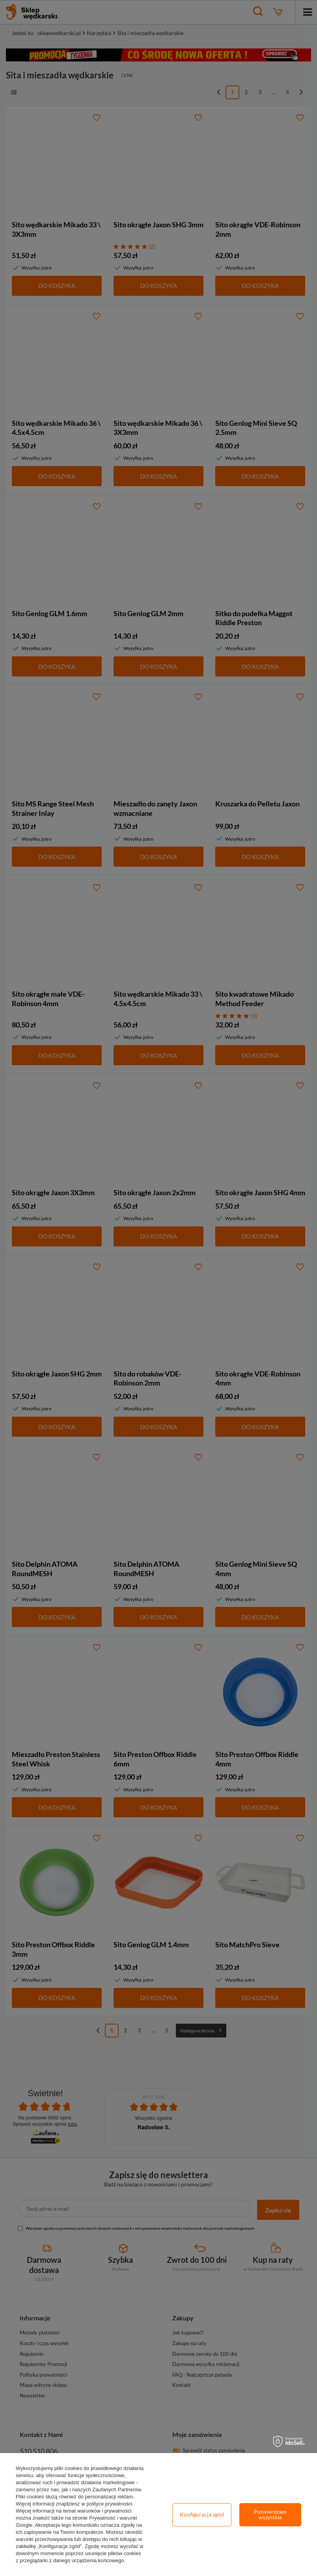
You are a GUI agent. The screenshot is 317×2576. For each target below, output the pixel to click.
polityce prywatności (109, 2504)
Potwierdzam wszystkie (270, 2514)
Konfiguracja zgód (202, 2514)
